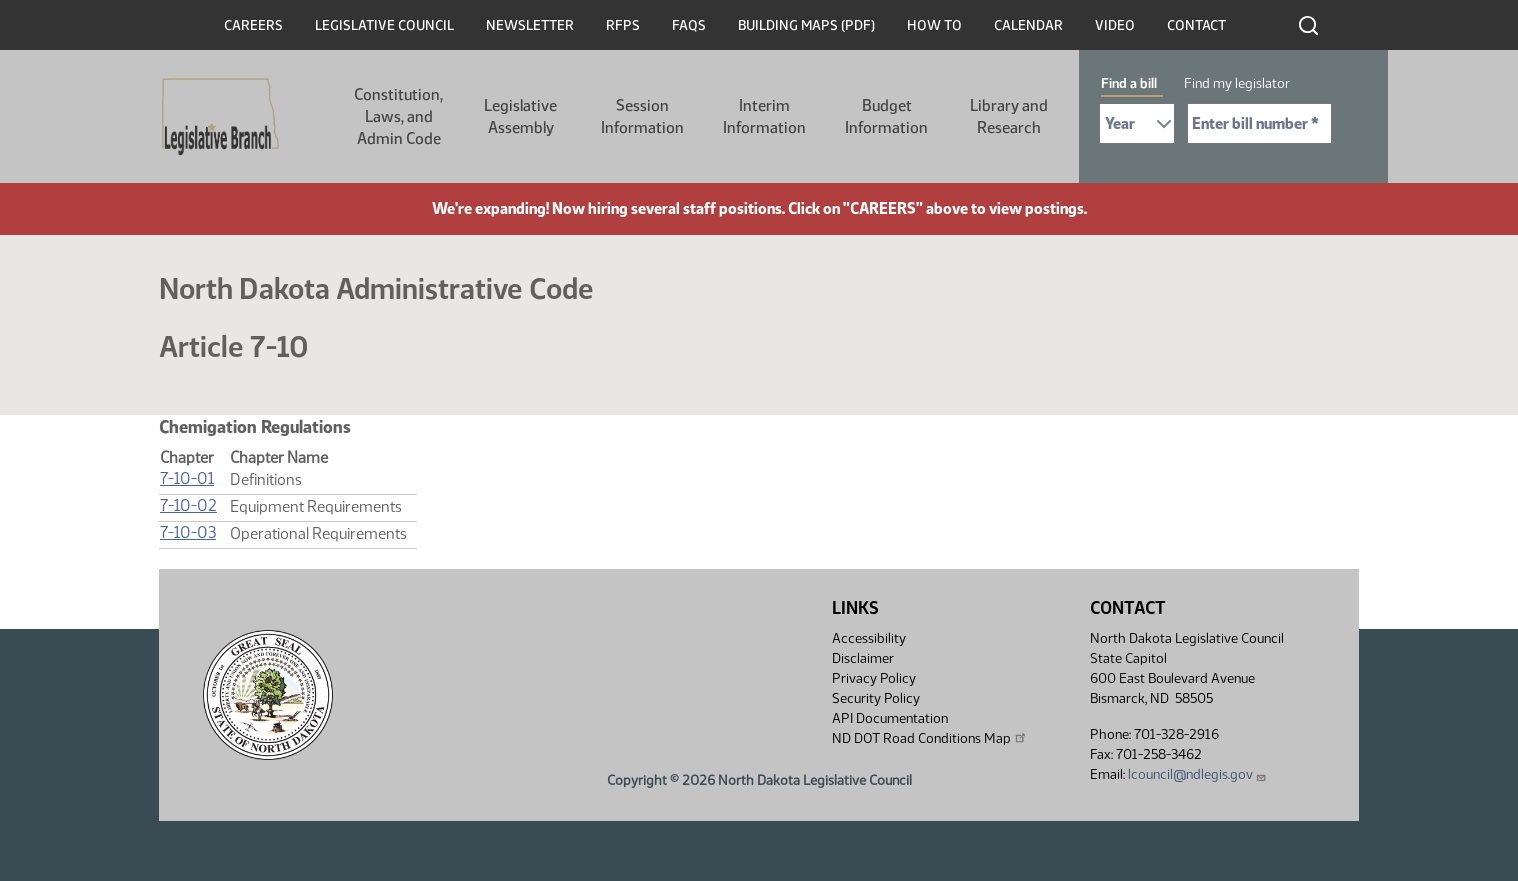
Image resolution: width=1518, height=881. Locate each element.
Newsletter (530, 25)
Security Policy (876, 698)
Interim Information (764, 116)
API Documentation (890, 718)
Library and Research (1009, 116)
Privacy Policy (874, 678)
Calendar (1028, 25)
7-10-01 (187, 478)
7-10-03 (188, 532)
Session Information (642, 116)
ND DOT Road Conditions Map (930, 738)
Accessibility (869, 638)
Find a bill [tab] (1129, 83)
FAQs (689, 25)
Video (1115, 25)
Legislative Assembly (520, 116)
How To (934, 25)
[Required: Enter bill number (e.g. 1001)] (1259, 123)
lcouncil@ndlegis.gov (1197, 774)
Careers (253, 25)
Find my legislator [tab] (1237, 83)
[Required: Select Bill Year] (1137, 123)
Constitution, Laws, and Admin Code (398, 116)
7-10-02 (188, 505)
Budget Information (886, 116)
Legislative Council (384, 25)
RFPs (623, 25)
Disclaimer (863, 658)
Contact (1196, 25)
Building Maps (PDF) (806, 25)
